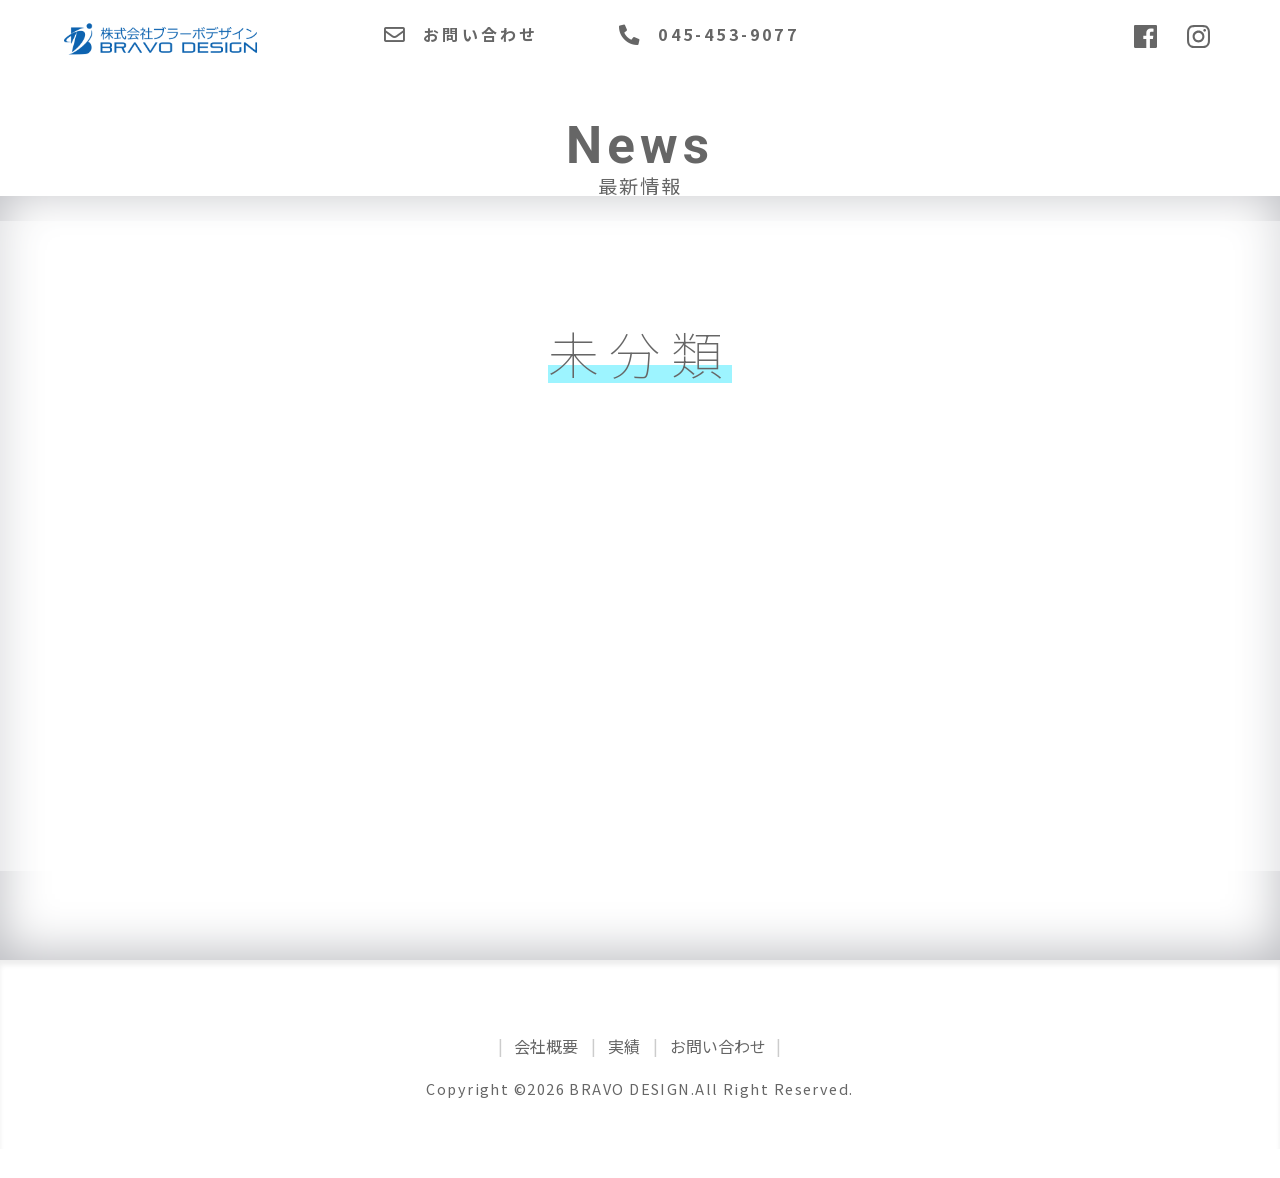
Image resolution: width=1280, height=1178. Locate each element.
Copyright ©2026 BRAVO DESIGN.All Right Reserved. (639, 1117)
